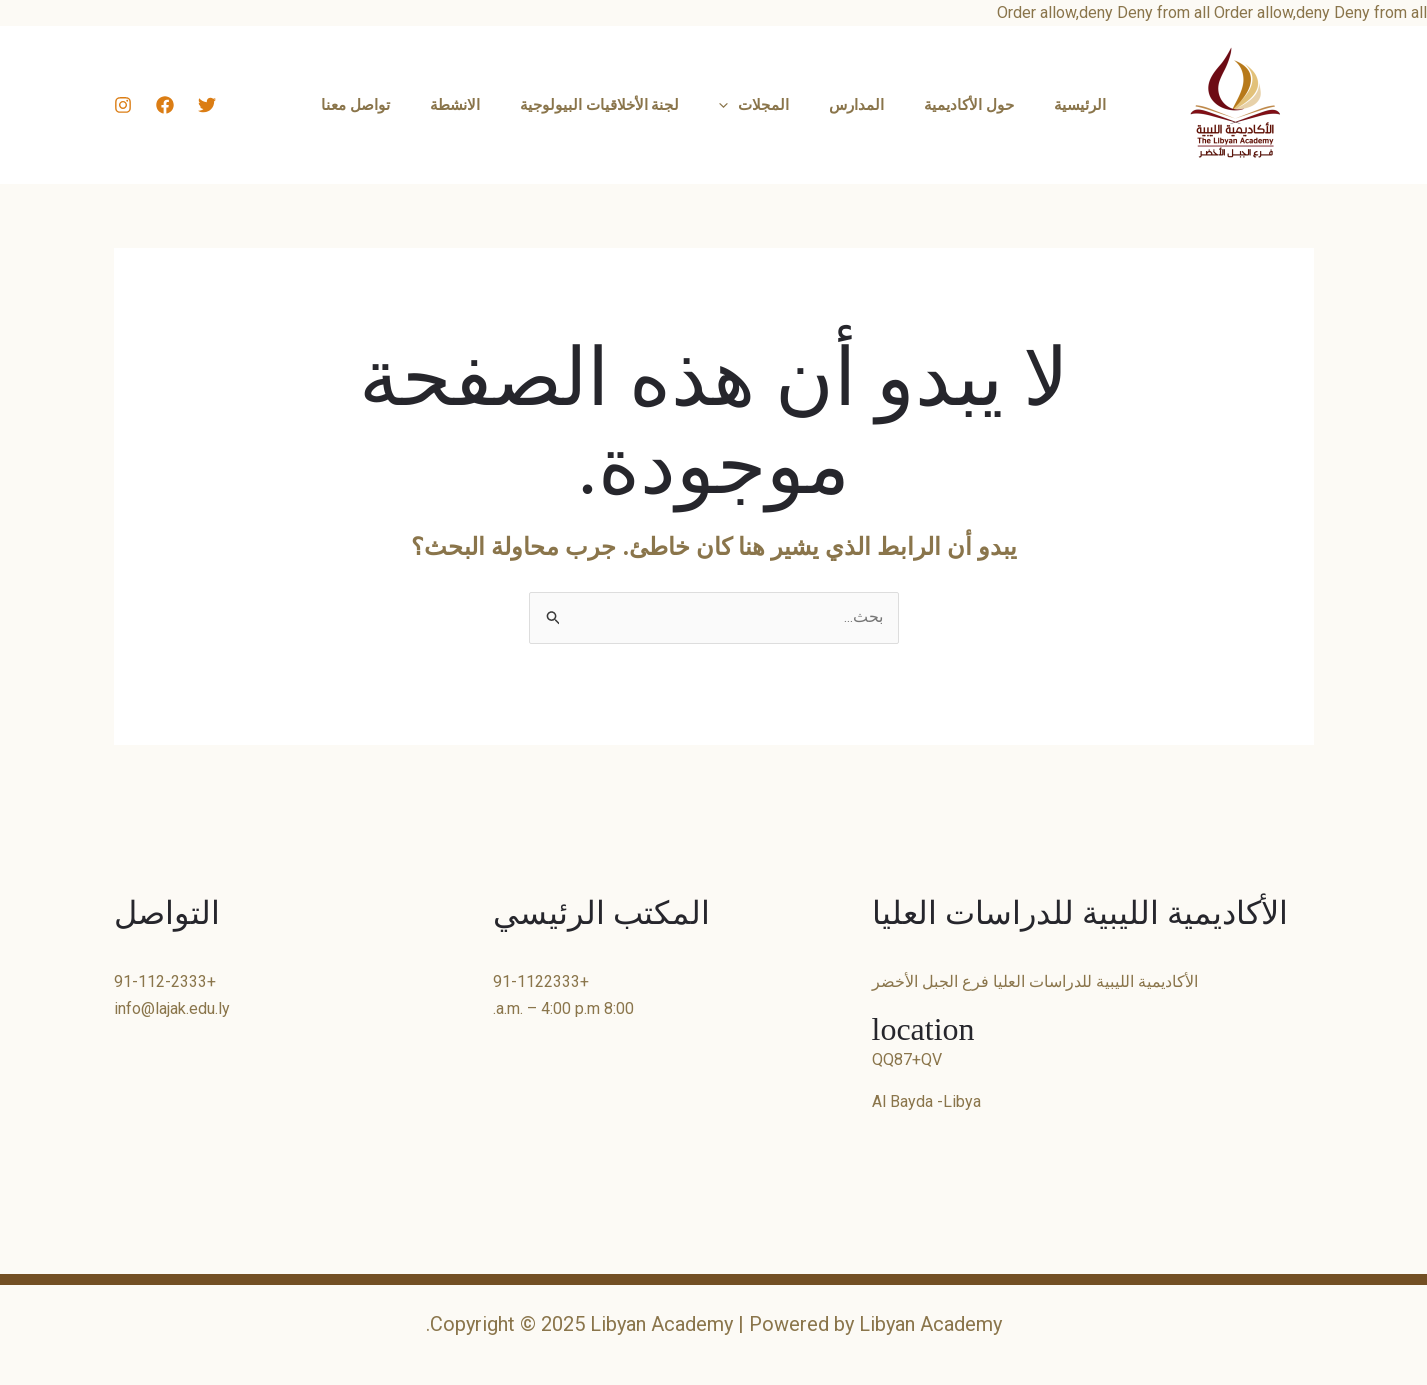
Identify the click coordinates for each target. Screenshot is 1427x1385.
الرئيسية (1050, 105)
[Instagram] (123, 105)
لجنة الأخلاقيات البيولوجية (610, 105)
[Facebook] (165, 105)
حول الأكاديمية (949, 105)
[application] (728, 105)
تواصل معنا (385, 105)
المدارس (846, 105)
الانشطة (475, 105)
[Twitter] (207, 105)
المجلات (754, 105)
